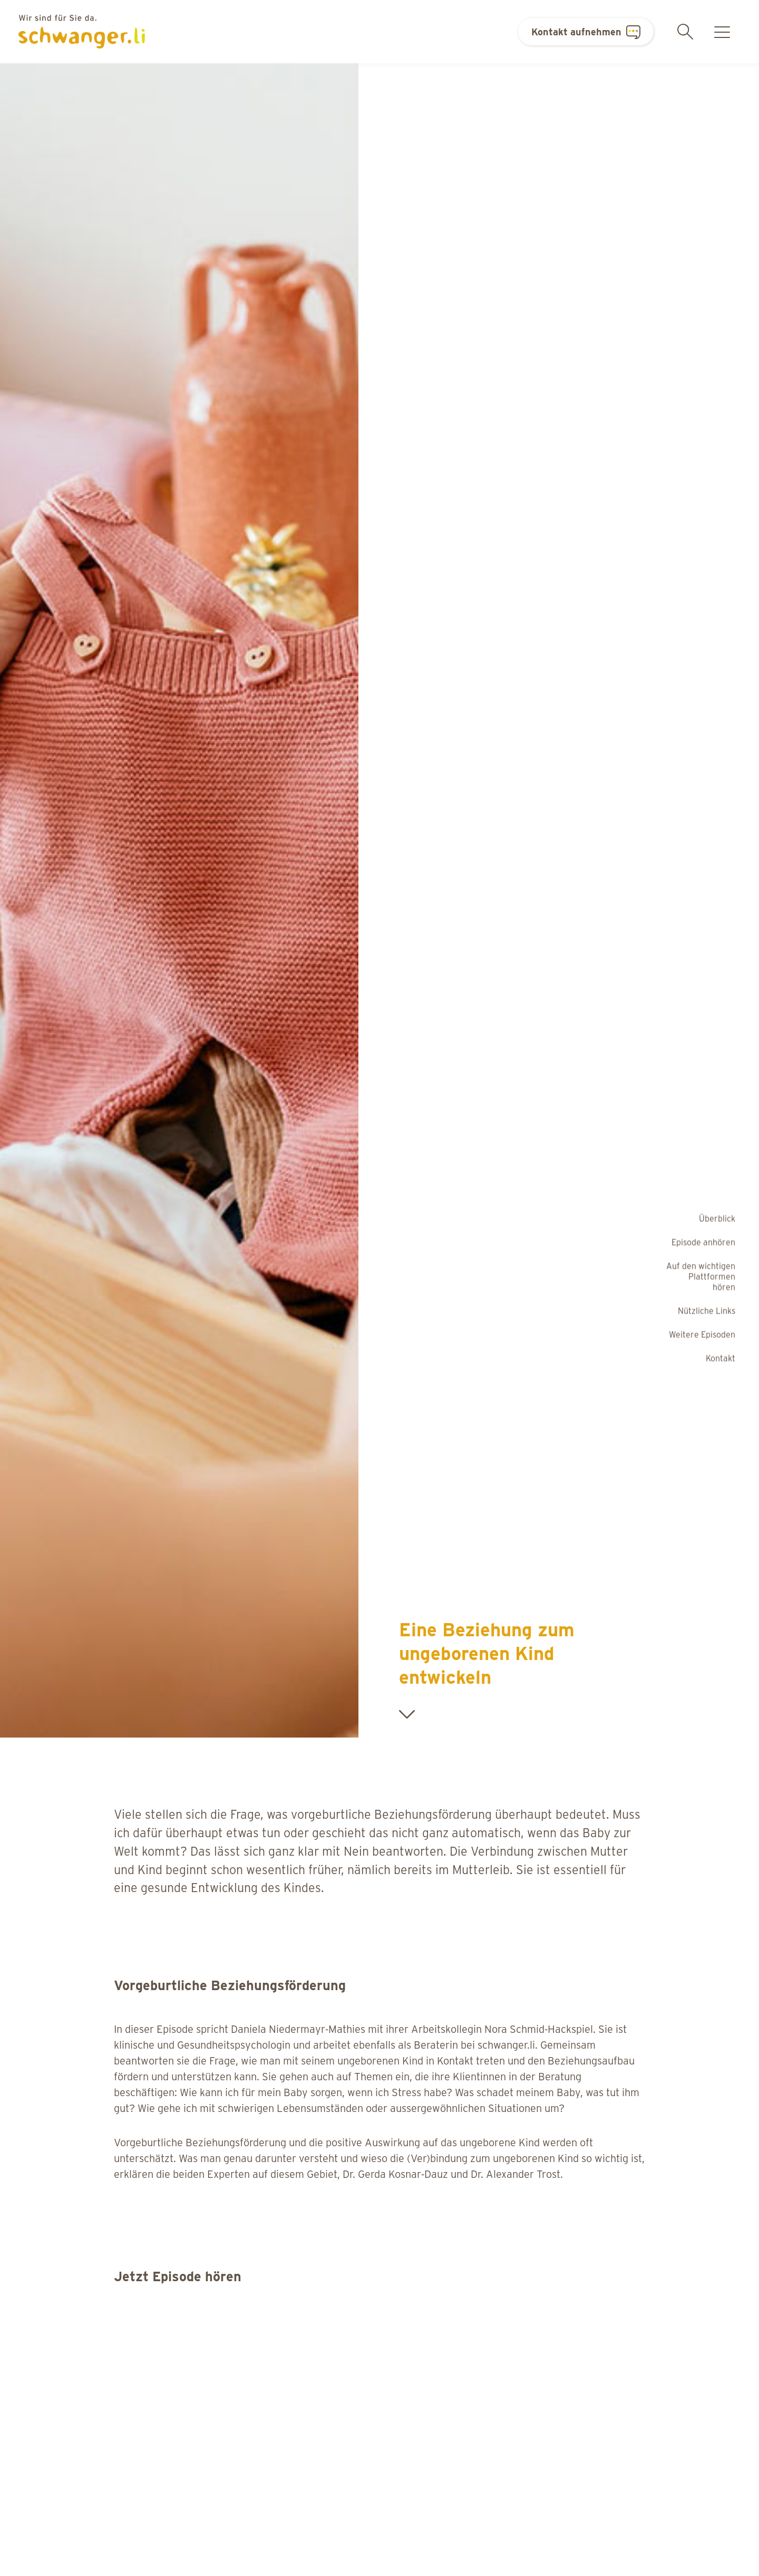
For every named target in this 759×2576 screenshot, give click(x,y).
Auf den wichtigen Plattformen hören (700, 1276)
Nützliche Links (706, 1310)
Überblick (717, 1218)
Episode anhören (703, 1242)
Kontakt (720, 1358)
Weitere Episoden (702, 1334)
